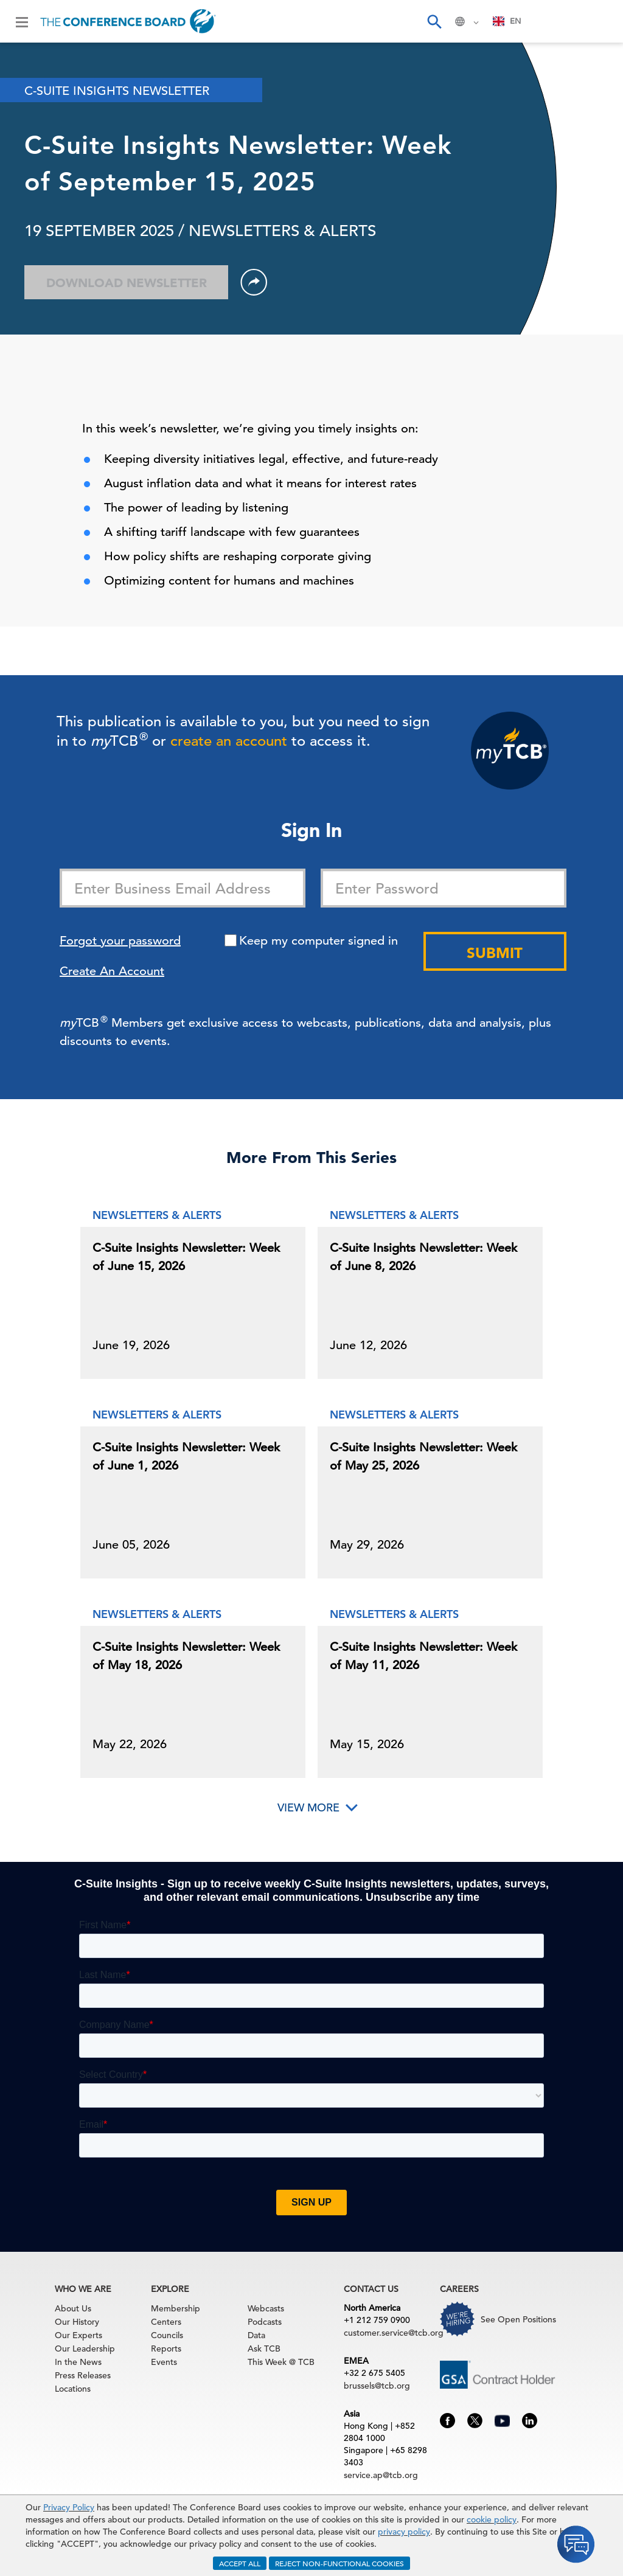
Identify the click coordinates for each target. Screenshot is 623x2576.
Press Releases (83, 2375)
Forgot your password (120, 940)
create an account (228, 741)
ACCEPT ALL (239, 2563)
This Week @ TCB (281, 2361)
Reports (166, 2348)
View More (308, 1807)
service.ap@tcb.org (381, 2475)
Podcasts (265, 2321)
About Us (73, 2308)
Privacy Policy (68, 2507)
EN (507, 21)
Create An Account (112, 971)
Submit (495, 953)
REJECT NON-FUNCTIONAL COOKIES (339, 2563)
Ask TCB (264, 2348)
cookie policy (492, 2519)
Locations (73, 2388)
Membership (175, 2308)
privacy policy (404, 2531)
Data (256, 2335)
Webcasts (266, 2308)
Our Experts (78, 2335)
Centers (166, 2321)
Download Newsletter (126, 283)
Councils (167, 2335)
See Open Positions (518, 2319)
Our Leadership (85, 2348)
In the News (78, 2361)
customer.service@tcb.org (394, 2332)
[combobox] (507, 21)
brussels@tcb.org (377, 2385)
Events (164, 2361)
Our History (77, 2321)
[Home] (128, 21)
